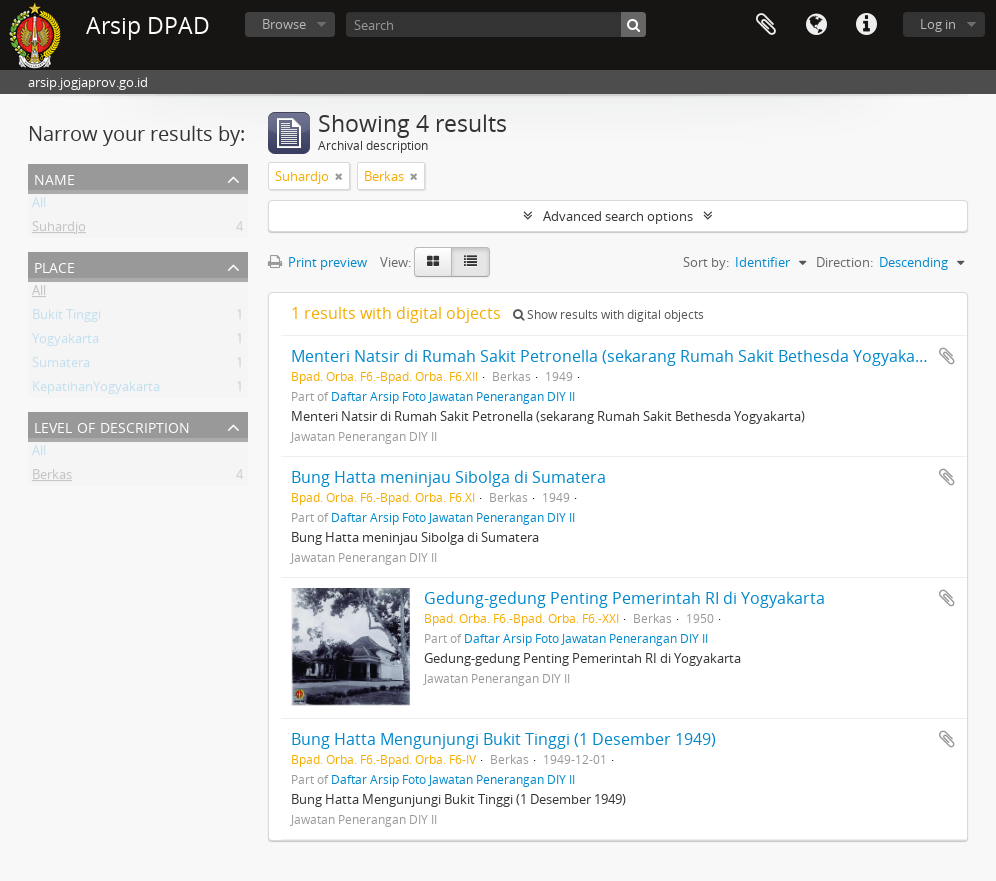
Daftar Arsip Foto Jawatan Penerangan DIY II (453, 396)
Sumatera (61, 366)
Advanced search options (618, 216)
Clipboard (766, 25)
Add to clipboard (947, 356)
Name (54, 177)
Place (54, 265)
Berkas (52, 478)
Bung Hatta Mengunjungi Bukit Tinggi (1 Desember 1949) (503, 739)
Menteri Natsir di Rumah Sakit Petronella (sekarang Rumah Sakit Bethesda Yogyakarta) (616, 356)
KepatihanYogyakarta (96, 390)
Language (816, 25)
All (39, 206)
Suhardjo (59, 230)
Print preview (317, 262)
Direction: (844, 262)
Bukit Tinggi (66, 318)
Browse (284, 24)
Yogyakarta (65, 342)
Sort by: (706, 262)
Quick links (866, 25)
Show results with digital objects (608, 314)
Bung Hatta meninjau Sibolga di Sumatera (448, 477)
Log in (938, 24)
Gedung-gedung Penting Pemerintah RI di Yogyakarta (624, 598)
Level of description (112, 425)
